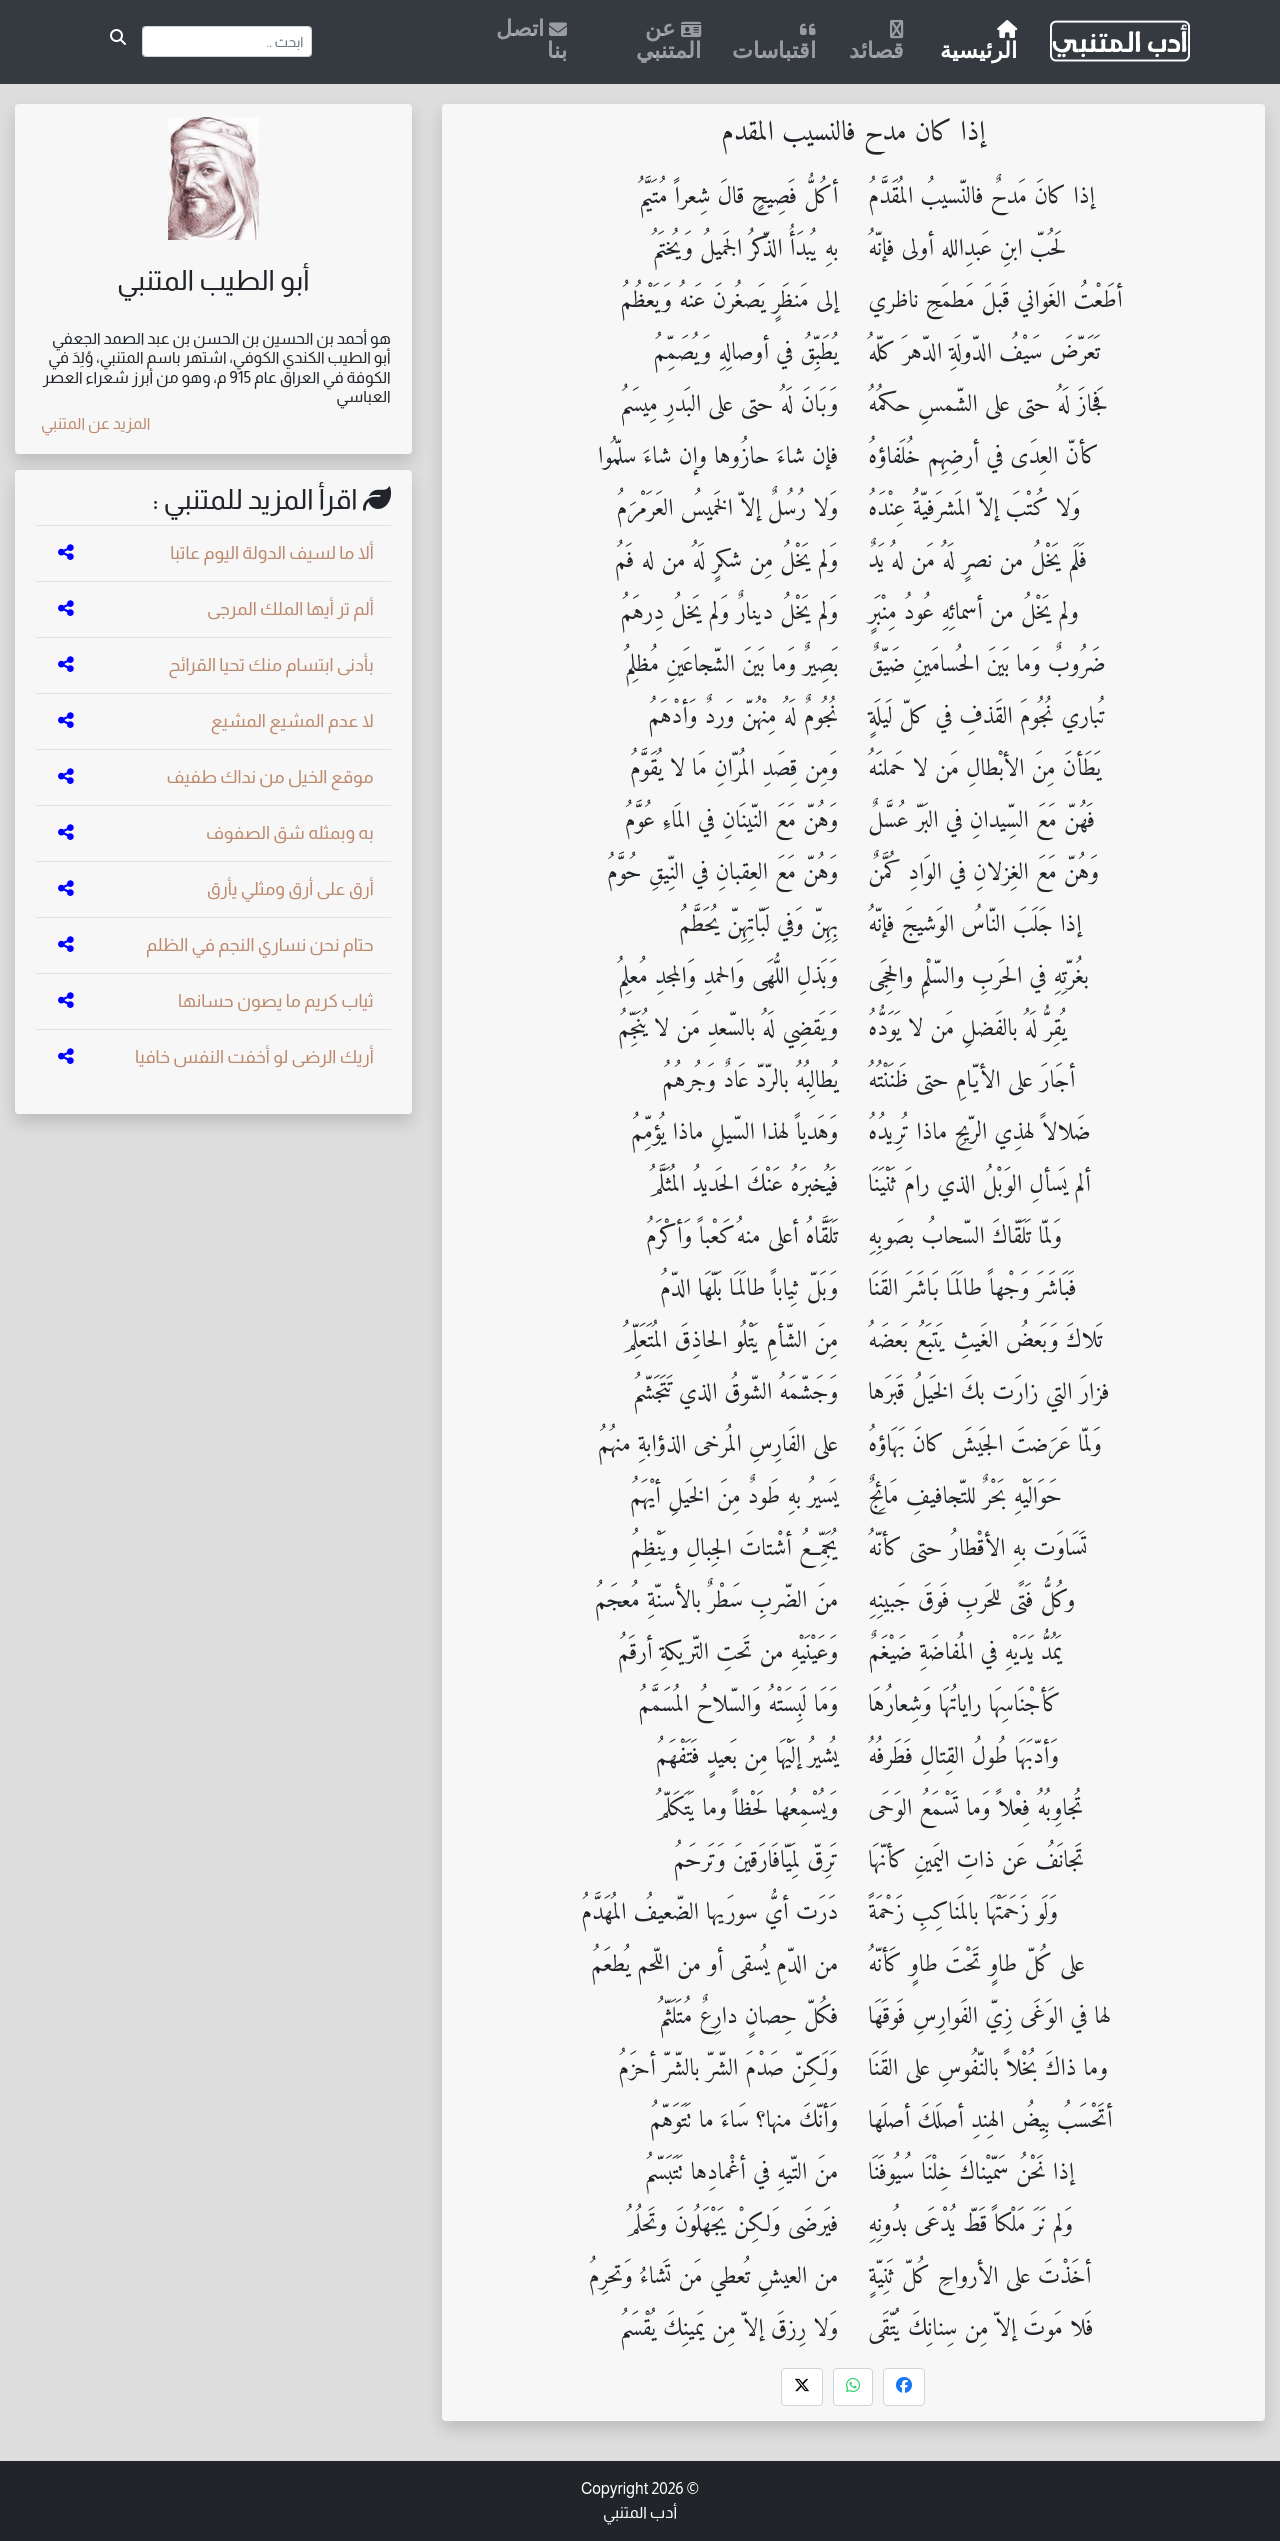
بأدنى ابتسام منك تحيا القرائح (270, 665)
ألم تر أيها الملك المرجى (290, 609)
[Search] (227, 41)
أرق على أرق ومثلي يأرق (290, 889)
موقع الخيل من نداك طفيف (269, 777)
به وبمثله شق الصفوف (290, 833)
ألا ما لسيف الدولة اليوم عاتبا (272, 553)
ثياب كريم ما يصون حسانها (276, 1001)
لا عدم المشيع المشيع (292, 721)
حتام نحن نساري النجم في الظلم (260, 945)
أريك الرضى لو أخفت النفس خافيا (254, 1057)
